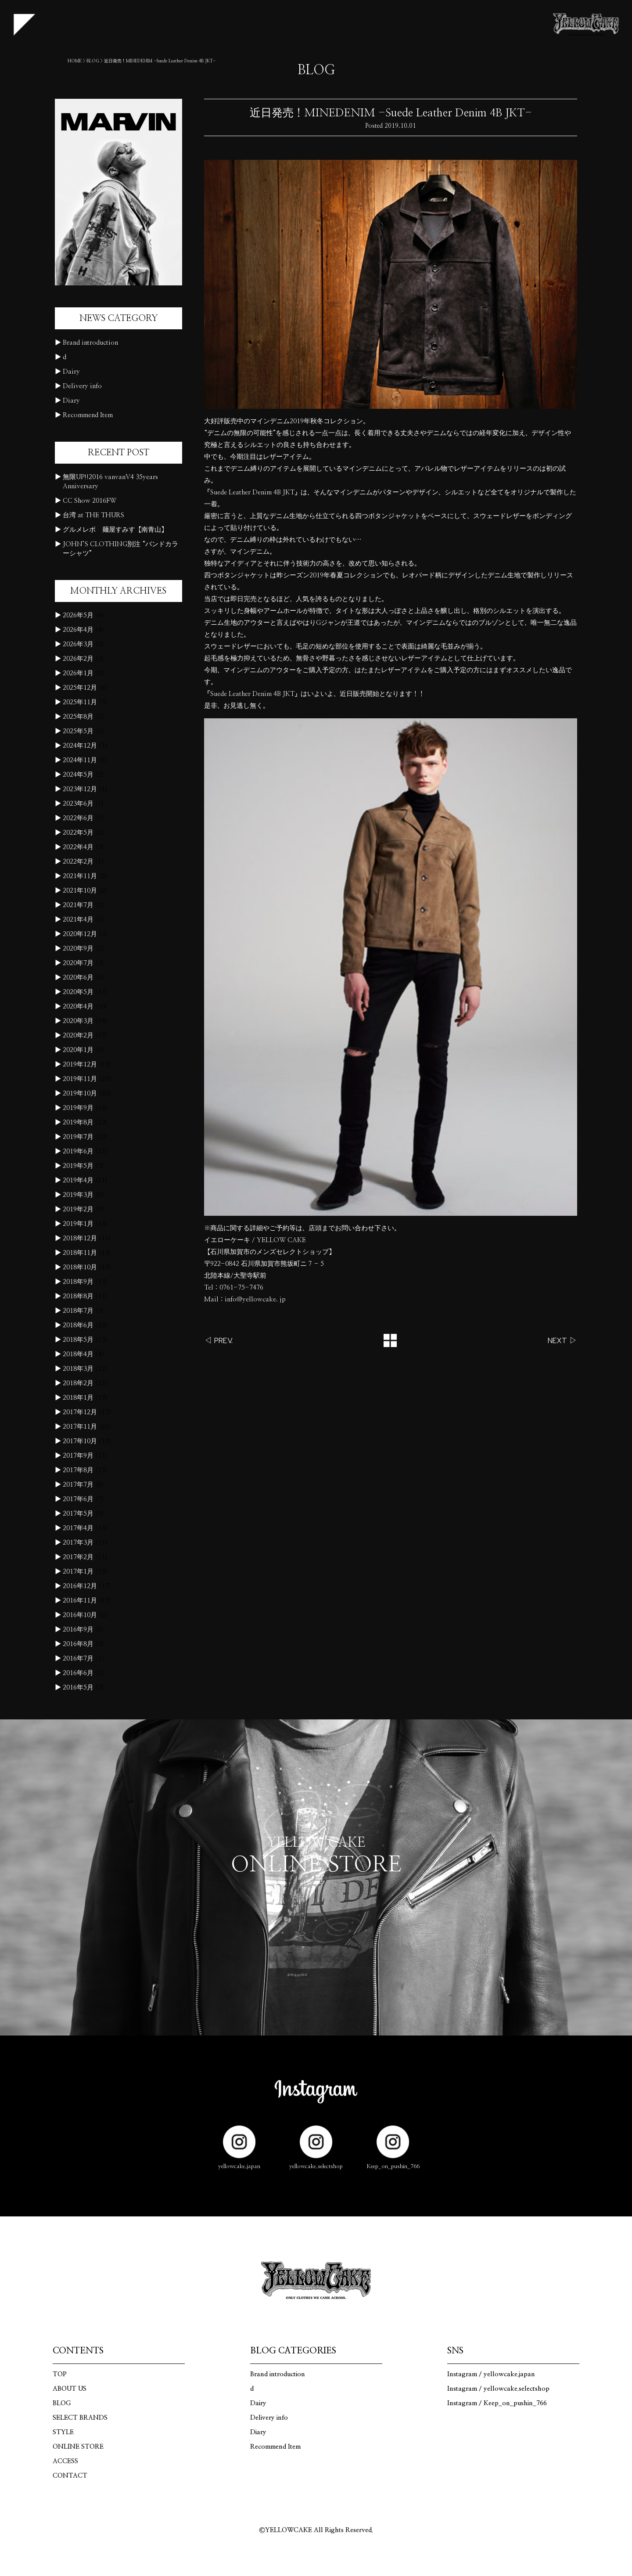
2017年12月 (80, 1412)
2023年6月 (78, 803)
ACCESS (65, 2461)
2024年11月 (80, 760)
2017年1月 (78, 1571)
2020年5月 (78, 992)
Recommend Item (88, 415)
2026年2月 (78, 659)
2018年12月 (80, 1238)
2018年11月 (80, 1253)
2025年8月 (78, 716)
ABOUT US (69, 2388)
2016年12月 (80, 1586)
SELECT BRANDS (80, 2417)
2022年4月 (78, 847)
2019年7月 (78, 1137)
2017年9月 (78, 1455)
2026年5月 (78, 615)
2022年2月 (78, 861)
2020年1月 (78, 1050)
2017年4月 (78, 1528)
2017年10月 (80, 1441)
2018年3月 (78, 1368)
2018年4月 (78, 1354)
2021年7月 (78, 905)
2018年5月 (78, 1340)
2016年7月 (78, 1658)
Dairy (71, 371)
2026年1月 (78, 673)
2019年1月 (78, 1224)
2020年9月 (78, 948)
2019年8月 (78, 1122)
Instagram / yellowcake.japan (491, 2374)
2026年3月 (78, 644)
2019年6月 (78, 1151)
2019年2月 (78, 1209)
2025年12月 (80, 688)
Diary (71, 400)
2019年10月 (80, 1093)
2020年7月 (78, 963)
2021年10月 (80, 890)
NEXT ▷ (562, 1340)
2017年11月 (80, 1426)
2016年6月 (78, 1673)
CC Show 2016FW (89, 500)
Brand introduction (90, 342)
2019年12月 (80, 1064)
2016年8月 (78, 1644)
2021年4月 (78, 919)
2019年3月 (78, 1195)
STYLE (63, 2432)
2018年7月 (78, 1311)
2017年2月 (78, 1557)
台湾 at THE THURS (93, 515)
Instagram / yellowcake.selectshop (498, 2388)
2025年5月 (78, 731)
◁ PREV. (218, 1340)
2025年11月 (80, 702)
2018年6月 (78, 1325)
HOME (75, 61)
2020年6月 (78, 977)
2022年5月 (78, 832)
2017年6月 (78, 1499)
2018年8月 (78, 1296)
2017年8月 (78, 1470)
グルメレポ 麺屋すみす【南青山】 (115, 529)
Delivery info (82, 386)
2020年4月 (78, 1006)
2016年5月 (78, 1687)
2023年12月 (80, 789)
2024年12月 (80, 745)
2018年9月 (78, 1282)
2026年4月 (78, 630)
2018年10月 (80, 1267)
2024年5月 (78, 774)
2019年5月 (78, 1166)
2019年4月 (78, 1180)
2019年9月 (78, 1108)
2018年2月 (78, 1383)
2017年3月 (78, 1542)
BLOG (92, 61)
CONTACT (70, 2475)
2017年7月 (78, 1484)
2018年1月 (78, 1397)
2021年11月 (80, 876)
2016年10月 (80, 1615)
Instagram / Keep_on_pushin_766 (497, 2403)
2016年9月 (78, 1629)
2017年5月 (78, 1513)
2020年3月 (78, 1021)
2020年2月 (78, 1035)
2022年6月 (78, 818)
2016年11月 (80, 1600)
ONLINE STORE (78, 2446)
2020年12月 (80, 934)
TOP (60, 2374)
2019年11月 (80, 1079)
